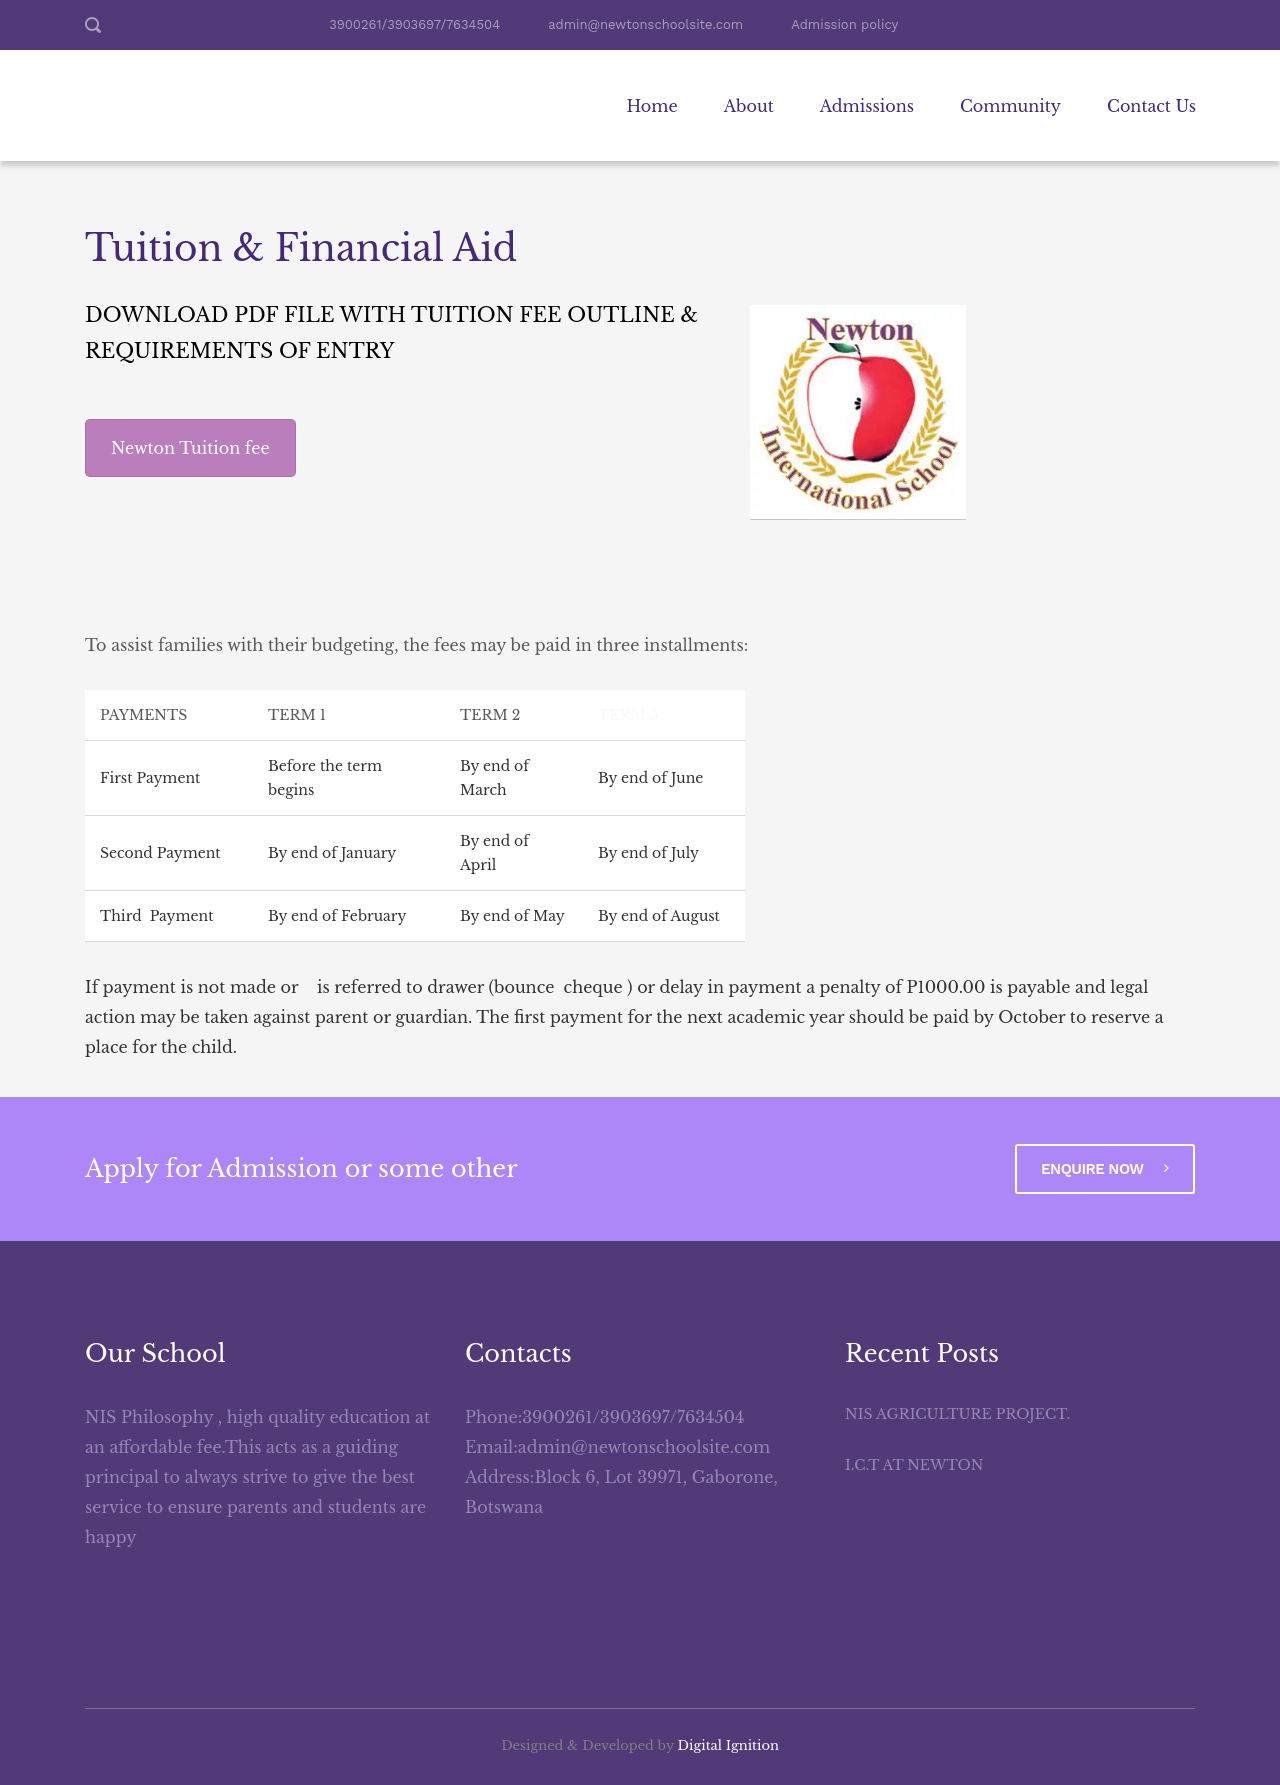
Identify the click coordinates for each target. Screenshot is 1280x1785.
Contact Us (1151, 106)
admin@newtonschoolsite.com (645, 24)
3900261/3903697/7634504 (414, 24)
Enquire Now (1105, 1169)
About (749, 106)
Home (651, 106)
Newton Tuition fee (190, 448)
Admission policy (844, 24)
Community (1010, 106)
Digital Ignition (728, 1745)
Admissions (867, 106)
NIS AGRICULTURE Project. (957, 1414)
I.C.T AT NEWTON (914, 1465)
